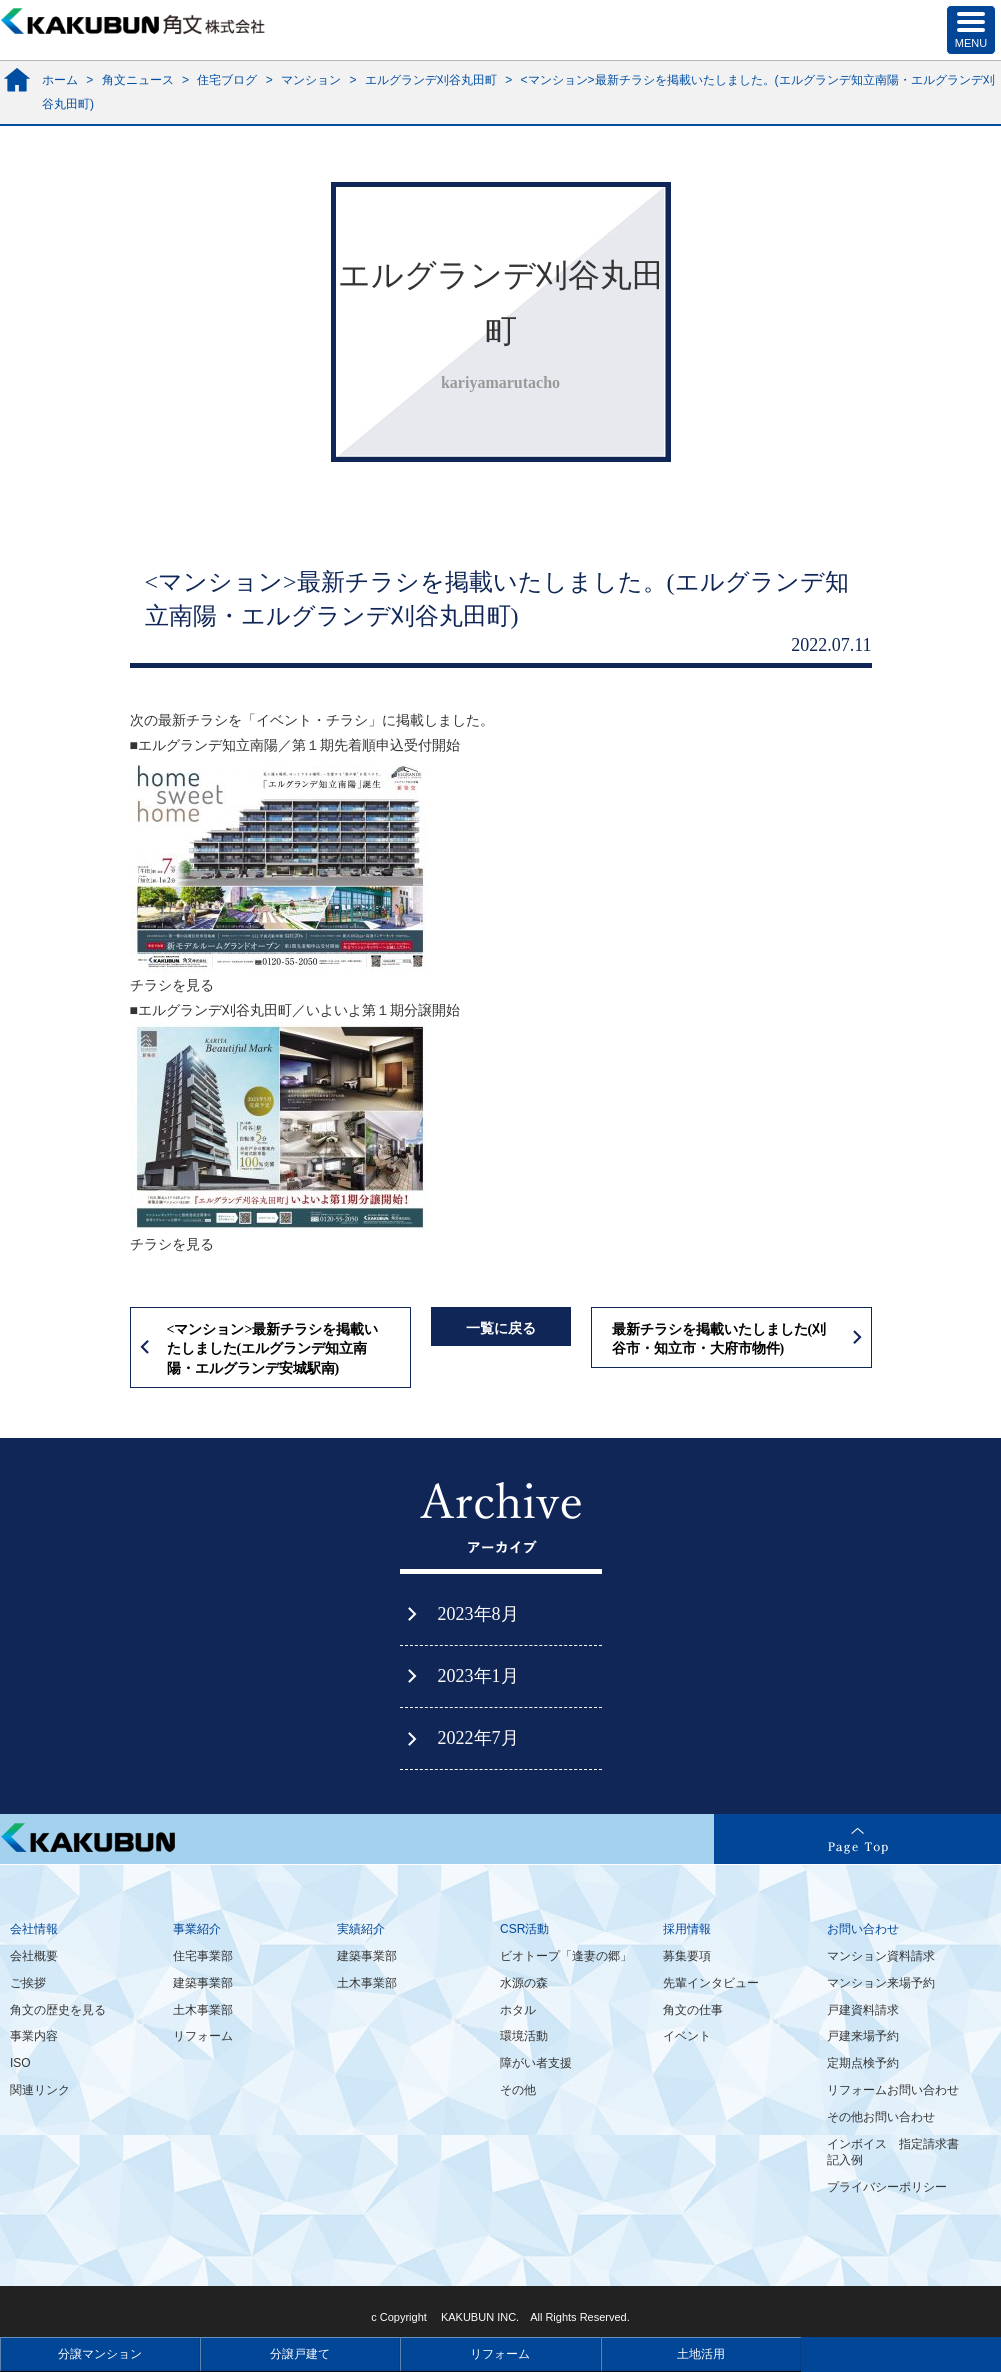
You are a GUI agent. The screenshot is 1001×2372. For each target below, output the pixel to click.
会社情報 (34, 1929)
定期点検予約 (863, 2063)
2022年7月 (478, 1738)
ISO (20, 2063)
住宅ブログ (227, 80)
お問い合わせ (863, 1929)
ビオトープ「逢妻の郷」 (566, 1956)
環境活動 (524, 2036)
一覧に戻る (501, 1328)
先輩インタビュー (711, 1983)
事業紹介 (197, 1929)
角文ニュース (138, 80)
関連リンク (40, 2090)
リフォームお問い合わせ (893, 2090)
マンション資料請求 (881, 1956)
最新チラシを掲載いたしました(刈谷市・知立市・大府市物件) (719, 1339)
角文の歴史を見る (58, 2010)
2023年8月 (478, 1614)
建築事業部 (203, 1983)
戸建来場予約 (863, 2036)
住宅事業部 (203, 1956)
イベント (687, 2036)
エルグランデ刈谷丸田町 (431, 80)
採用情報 (687, 1929)
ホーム (60, 80)
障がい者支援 (536, 2063)
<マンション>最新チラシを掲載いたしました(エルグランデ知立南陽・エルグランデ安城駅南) (273, 1349)
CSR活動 (524, 1929)
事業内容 (34, 2036)
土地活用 (701, 2354)
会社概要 (34, 1956)
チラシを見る (172, 985)
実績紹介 (361, 1929)
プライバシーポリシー (887, 2187)
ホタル (518, 2010)
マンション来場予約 (881, 1983)
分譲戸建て (300, 2354)
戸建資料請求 (863, 2010)
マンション (311, 80)
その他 (518, 2090)
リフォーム (203, 2036)
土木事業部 (203, 2010)
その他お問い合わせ (881, 2117)
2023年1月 (478, 1676)
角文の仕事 (693, 2010)
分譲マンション (100, 2354)
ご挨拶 (28, 1983)
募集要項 (687, 1956)
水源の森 (524, 1983)
